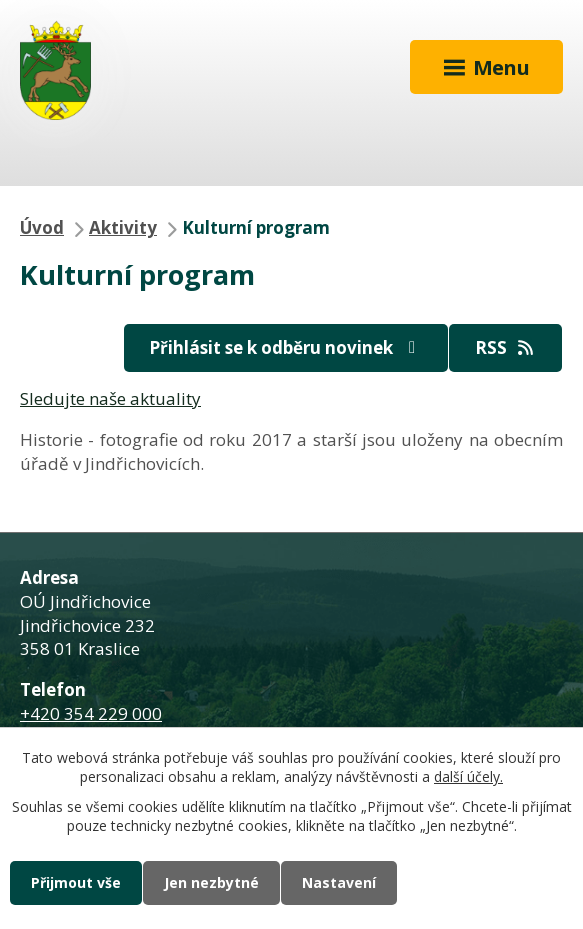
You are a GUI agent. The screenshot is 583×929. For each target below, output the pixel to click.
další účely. (468, 777)
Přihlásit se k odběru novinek (286, 347)
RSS (506, 347)
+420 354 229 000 (91, 713)
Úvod (42, 227)
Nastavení (339, 882)
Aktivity (123, 227)
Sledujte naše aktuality (110, 398)
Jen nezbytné (211, 882)
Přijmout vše (76, 882)
